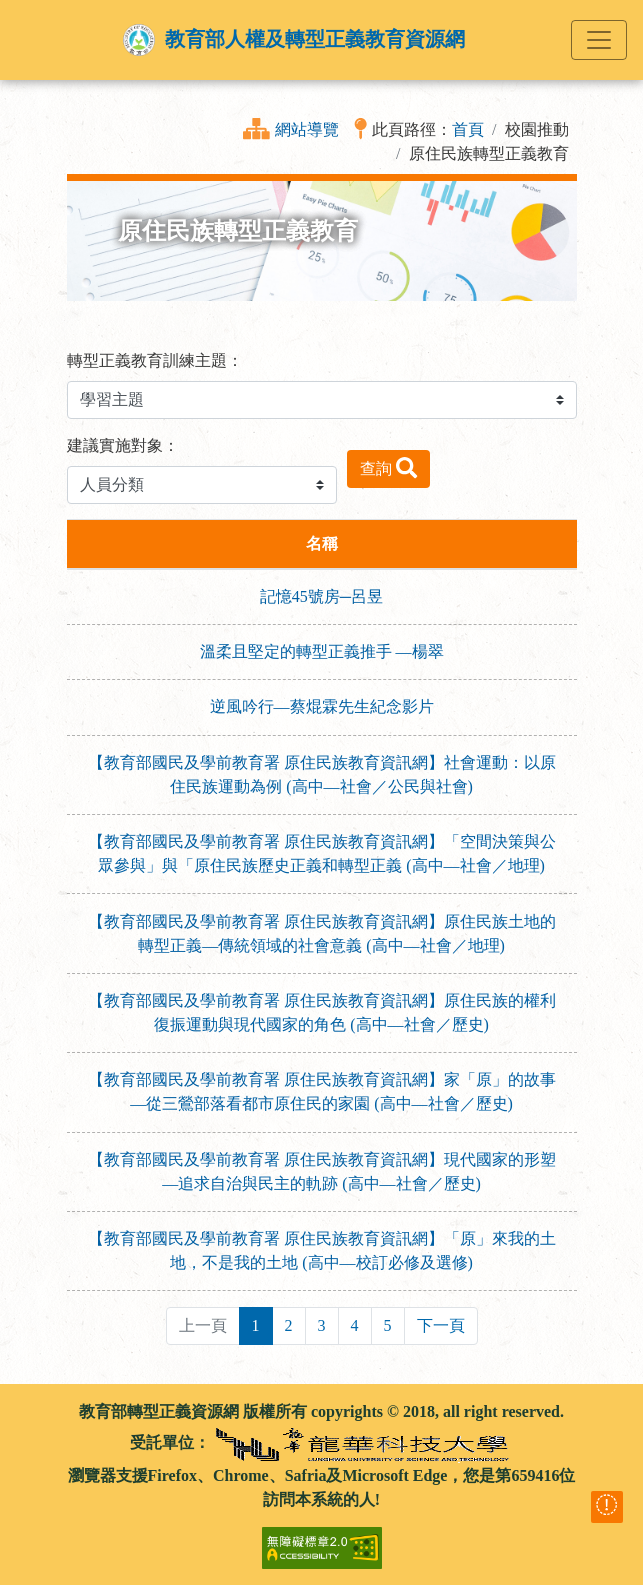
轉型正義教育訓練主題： (155, 360)
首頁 (468, 129)
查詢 (388, 467)
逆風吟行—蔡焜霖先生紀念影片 (322, 706)
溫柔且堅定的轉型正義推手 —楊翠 (322, 651)
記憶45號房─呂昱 (321, 596)
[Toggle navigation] (599, 40)
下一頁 (441, 1325)
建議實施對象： (123, 445)
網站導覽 (307, 129)
